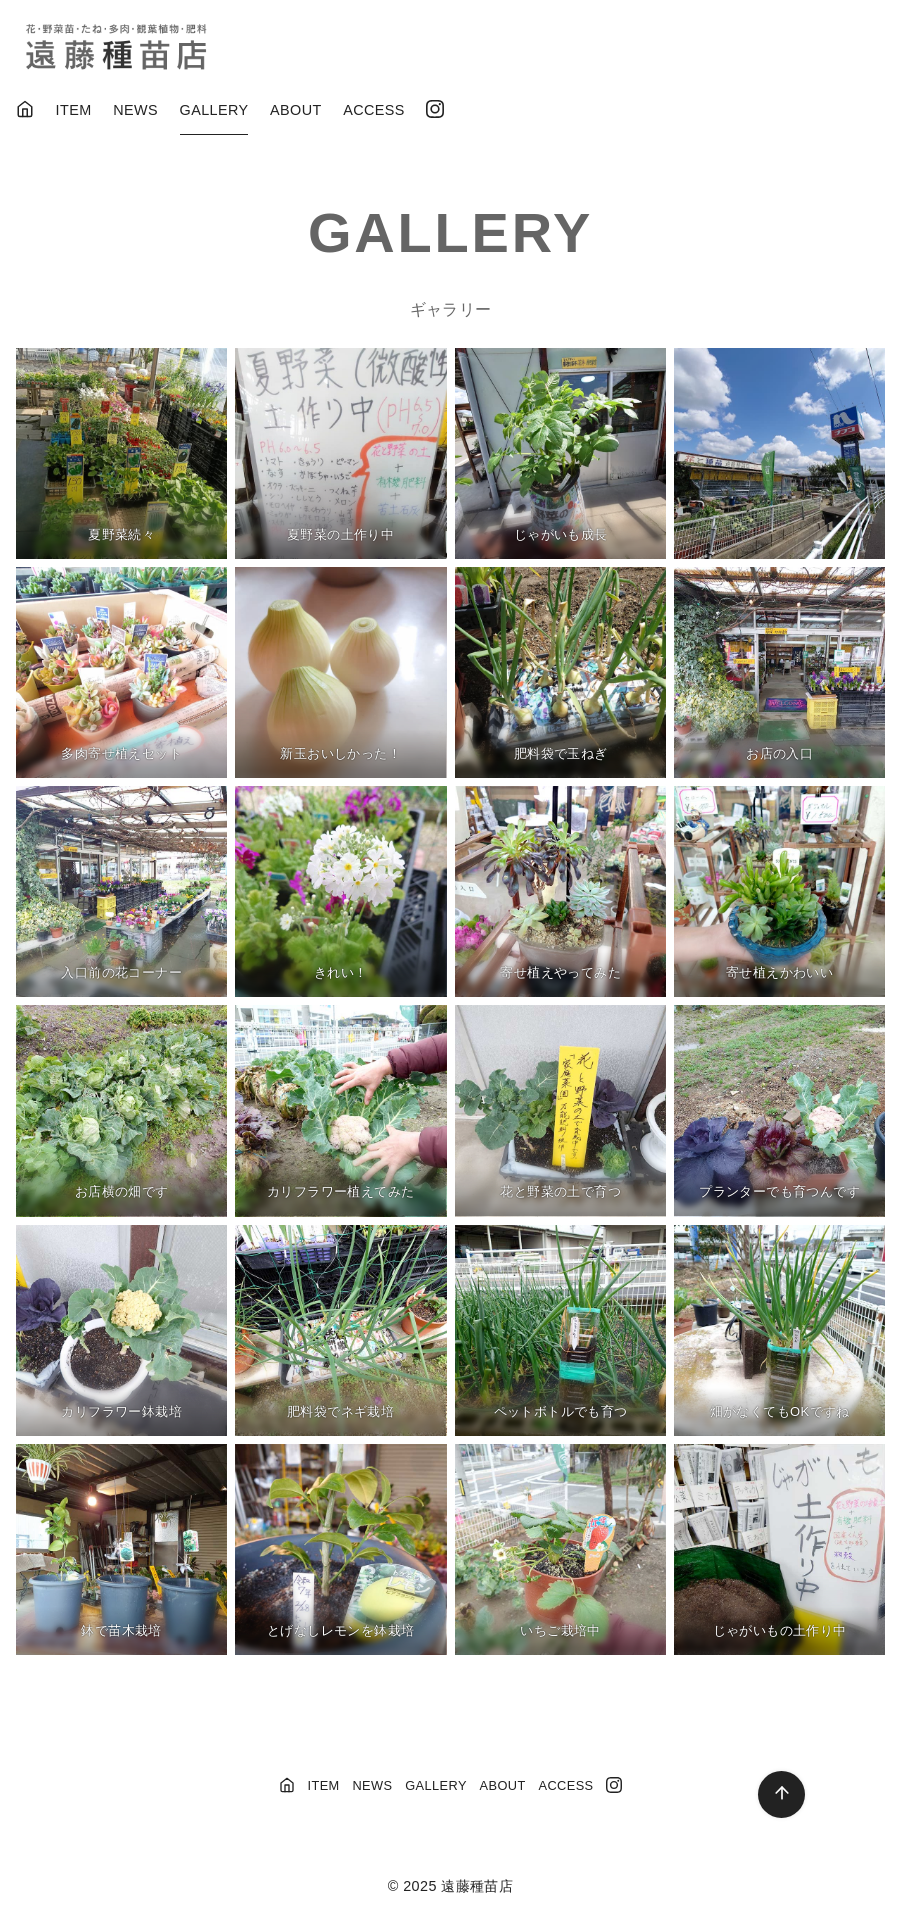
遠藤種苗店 (477, 1886)
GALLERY (214, 110)
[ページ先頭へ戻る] (781, 1794)
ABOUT (296, 110)
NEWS (135, 110)
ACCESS (374, 110)
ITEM (74, 110)
